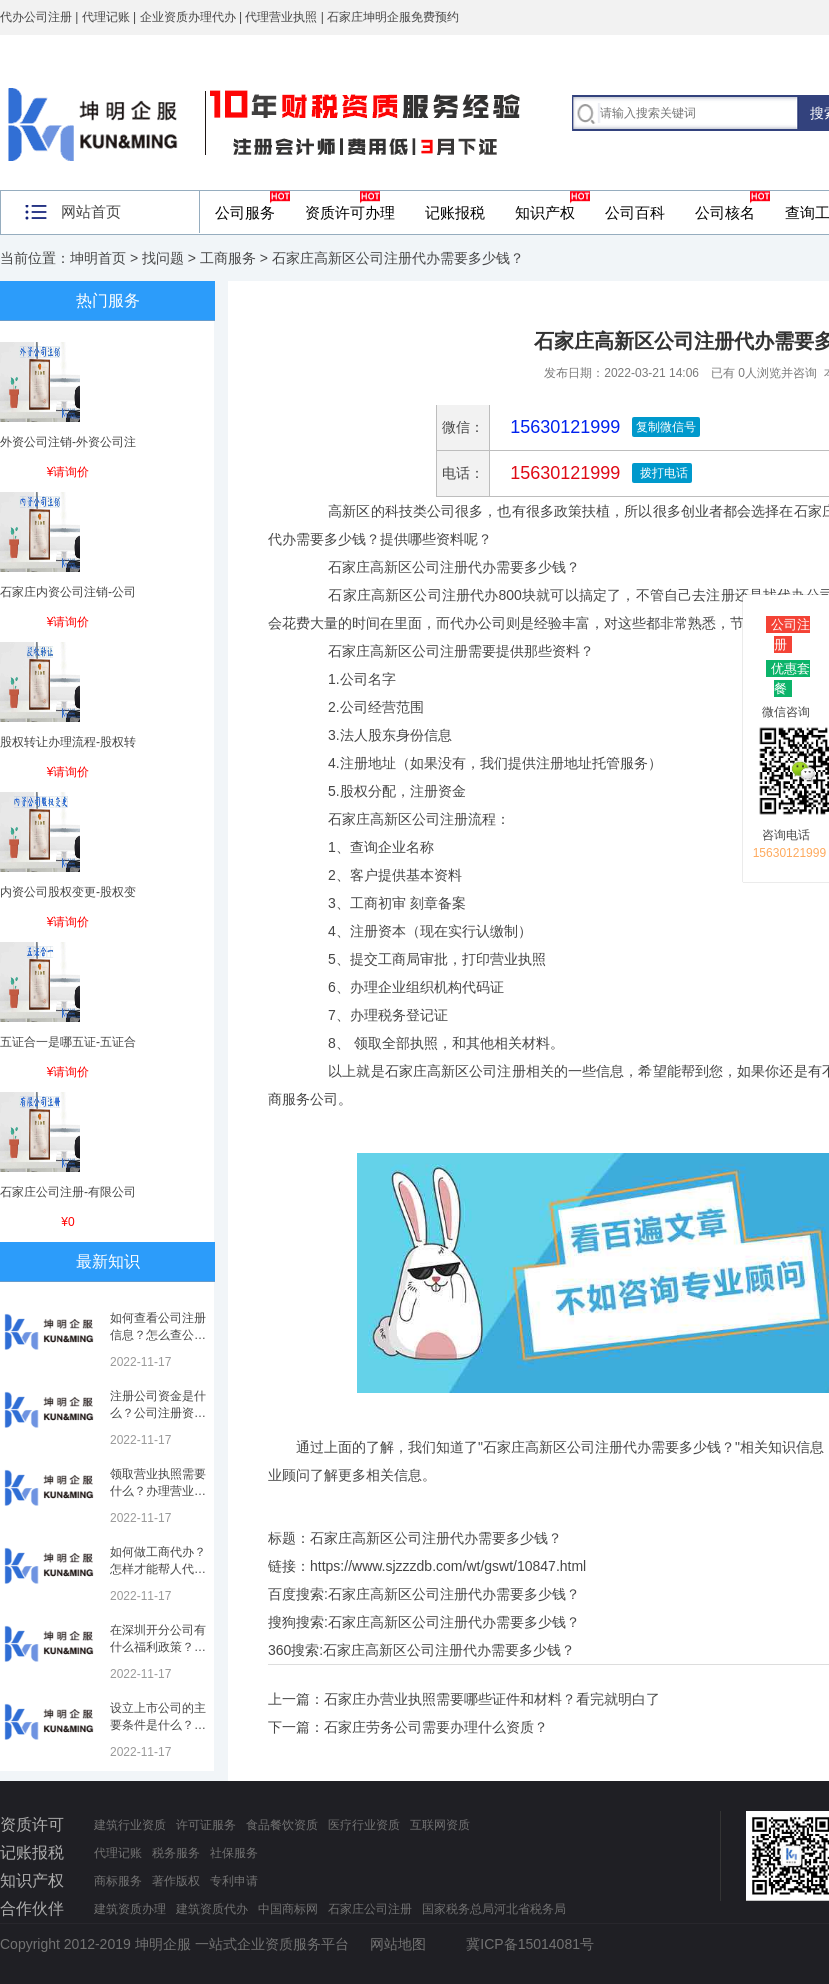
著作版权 (176, 1881)
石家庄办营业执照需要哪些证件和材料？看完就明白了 (492, 1699)
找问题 (163, 258)
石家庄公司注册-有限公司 (68, 1192)
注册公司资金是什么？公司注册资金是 (158, 1413)
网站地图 (398, 1944)
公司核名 (725, 212)
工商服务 (228, 258)
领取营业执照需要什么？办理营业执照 (158, 1491)
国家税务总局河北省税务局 (494, 1909)
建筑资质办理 (130, 1909)
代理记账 (118, 1853)
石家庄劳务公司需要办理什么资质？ (436, 1727)
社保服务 (234, 1853)
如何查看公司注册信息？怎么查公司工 (158, 1335)
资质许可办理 (350, 212)
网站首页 (91, 211)
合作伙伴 (32, 1908)
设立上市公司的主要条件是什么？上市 (158, 1725)
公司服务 (245, 212)
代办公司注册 (36, 17)
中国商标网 (288, 1909)
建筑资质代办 (212, 1909)
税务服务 (176, 1853)
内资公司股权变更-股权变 (68, 892)
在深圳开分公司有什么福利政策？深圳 (158, 1647)
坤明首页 (98, 258)
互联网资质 (440, 1825)
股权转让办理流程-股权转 (68, 742)
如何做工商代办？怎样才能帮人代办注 (158, 1569)
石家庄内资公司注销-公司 (68, 592)
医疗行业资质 (364, 1825)
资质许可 (32, 1824)
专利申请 (234, 1881)
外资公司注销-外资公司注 (68, 442)
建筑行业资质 (130, 1825)
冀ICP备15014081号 (530, 1944)
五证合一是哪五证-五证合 (68, 1042)
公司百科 (635, 212)
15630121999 (562, 473)
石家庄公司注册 (370, 1909)
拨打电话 (661, 473)
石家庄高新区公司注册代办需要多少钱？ (454, 1594)
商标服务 (118, 1881)
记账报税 (455, 212)
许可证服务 (206, 1825)
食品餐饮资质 (282, 1825)
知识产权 (545, 212)
